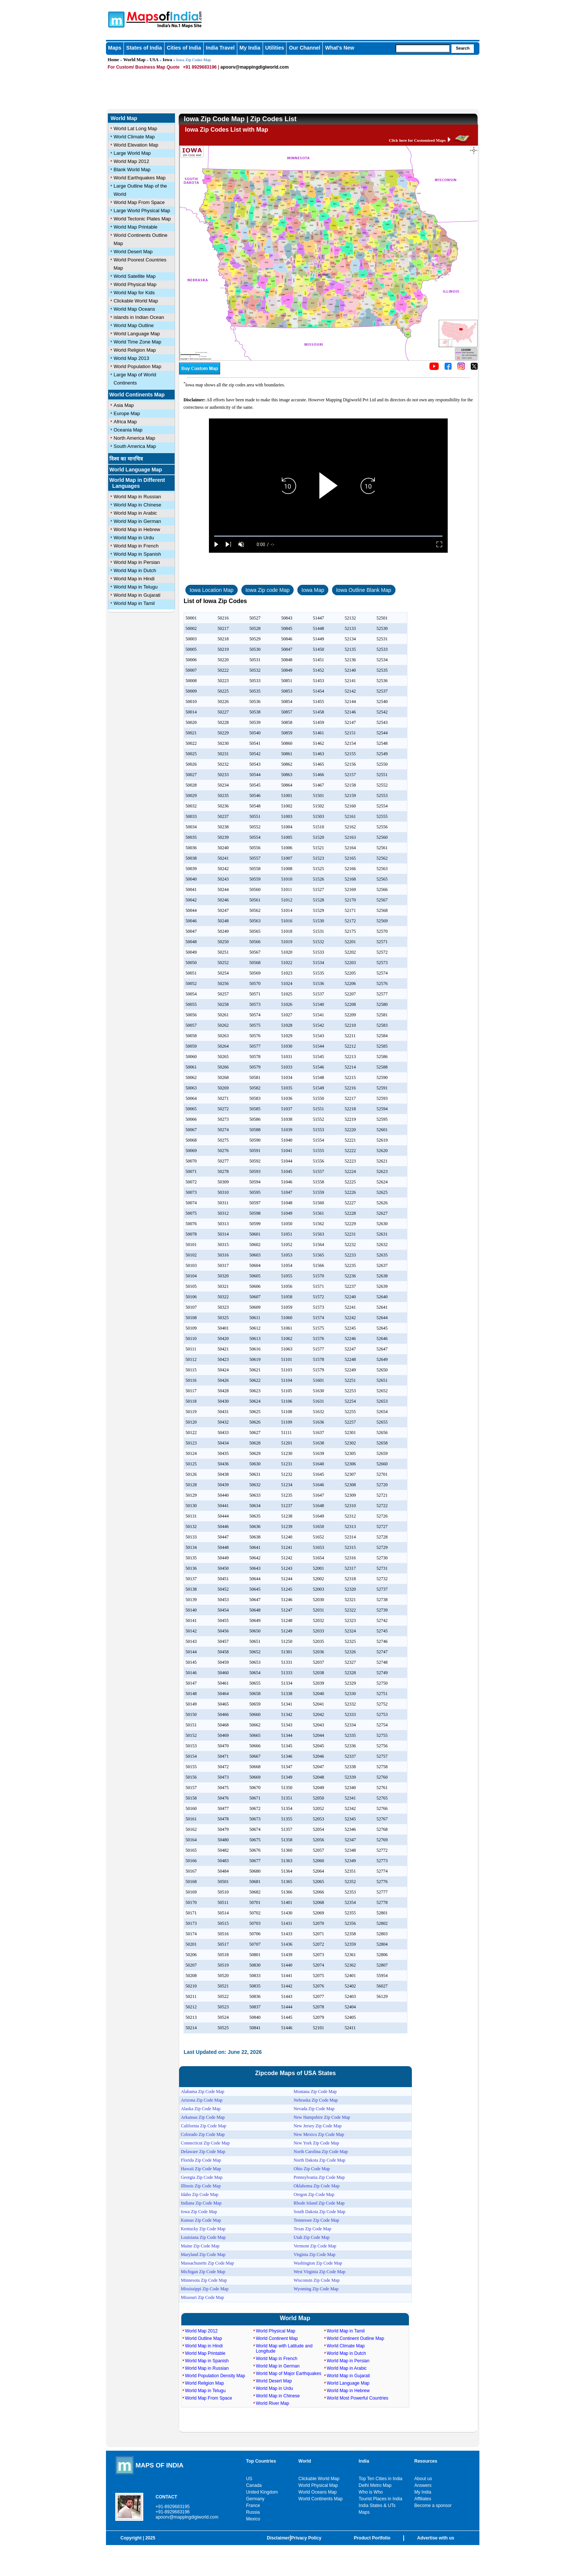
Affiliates (422, 2498)
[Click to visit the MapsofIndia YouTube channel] (434, 368)
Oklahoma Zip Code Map (317, 2185)
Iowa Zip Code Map (199, 2211)
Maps (115, 48)
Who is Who (371, 2492)
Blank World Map (132, 169)
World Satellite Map (135, 276)
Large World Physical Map (142, 210)
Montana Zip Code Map (315, 2091)
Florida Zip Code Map (201, 2160)
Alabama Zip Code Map (202, 2091)
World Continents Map (137, 395)
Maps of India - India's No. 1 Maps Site (115, 19)
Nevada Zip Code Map (314, 2108)
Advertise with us (435, 2538)
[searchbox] (422, 48)
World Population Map (138, 366)
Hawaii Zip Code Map (201, 2168)
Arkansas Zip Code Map (203, 2117)
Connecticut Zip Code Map (205, 2143)
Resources (425, 2461)
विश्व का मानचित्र (126, 459)
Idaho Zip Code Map (199, 2194)
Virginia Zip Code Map (314, 2254)
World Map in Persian (137, 562)
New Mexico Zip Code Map (319, 2134)
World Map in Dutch (135, 570)
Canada (254, 2485)
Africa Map (125, 421)
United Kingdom (262, 2492)
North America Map (134, 438)
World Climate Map (134, 136)
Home (113, 59)
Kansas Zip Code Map (201, 2220)
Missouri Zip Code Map (202, 2297)
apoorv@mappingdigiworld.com (254, 67)
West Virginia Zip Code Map (319, 2271)
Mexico (253, 2519)
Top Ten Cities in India (380, 2478)
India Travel (220, 48)
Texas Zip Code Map (312, 2228)
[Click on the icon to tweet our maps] (474, 368)
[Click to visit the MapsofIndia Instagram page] (461, 368)
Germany (255, 2498)
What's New (339, 48)
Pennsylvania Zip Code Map (319, 2177)
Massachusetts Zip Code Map (207, 2263)
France (253, 2505)
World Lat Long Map (135, 128)
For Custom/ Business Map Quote (144, 67)
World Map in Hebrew (137, 529)
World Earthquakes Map (140, 178)
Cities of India (184, 48)
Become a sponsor (433, 2505)
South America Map (135, 446)
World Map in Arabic (135, 513)
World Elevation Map (136, 145)
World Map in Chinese (138, 505)
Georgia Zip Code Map (201, 2177)
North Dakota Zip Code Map (319, 2160)
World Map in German (137, 521)
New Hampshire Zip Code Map (322, 2117)
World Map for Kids (134, 292)
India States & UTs (377, 2505)
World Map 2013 (131, 358)
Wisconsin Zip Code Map (317, 2280)
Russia (253, 2512)
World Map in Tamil (134, 603)
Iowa (167, 59)
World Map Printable (136, 227)
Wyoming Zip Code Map (316, 2288)
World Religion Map (135, 350)
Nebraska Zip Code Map (316, 2100)
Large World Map (132, 153)
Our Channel (304, 48)
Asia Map (124, 405)
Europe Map (127, 413)
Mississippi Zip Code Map (205, 2288)
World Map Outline (134, 325)
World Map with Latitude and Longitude (284, 2348)
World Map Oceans (134, 309)
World (304, 2461)
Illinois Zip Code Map (201, 2185)
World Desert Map (133, 251)
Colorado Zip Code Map (203, 2134)
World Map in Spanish (137, 554)
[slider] (328, 536)
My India (250, 48)
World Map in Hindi (134, 578)
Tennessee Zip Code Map (316, 2220)
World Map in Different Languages (137, 483)
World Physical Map (135, 284)
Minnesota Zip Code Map (204, 2280)
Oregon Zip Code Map (314, 2194)
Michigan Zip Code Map (203, 2271)
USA (154, 59)
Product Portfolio (372, 2538)
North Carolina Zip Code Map (321, 2151)
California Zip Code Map (203, 2125)
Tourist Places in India (380, 2498)
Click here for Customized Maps (417, 140)
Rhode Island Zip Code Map (319, 2203)
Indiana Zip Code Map (201, 2203)
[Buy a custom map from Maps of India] (199, 373)
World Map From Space (139, 202)
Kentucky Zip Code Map (203, 2228)
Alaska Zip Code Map (200, 2108)
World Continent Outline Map (355, 2338)
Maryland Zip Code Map (203, 2254)
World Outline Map (203, 2338)
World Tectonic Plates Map (142, 219)
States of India (144, 48)
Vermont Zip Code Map (315, 2246)
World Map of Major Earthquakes (288, 2373)
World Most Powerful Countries (357, 2398)
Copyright (131, 2538)
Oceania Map (128, 430)
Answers (423, 2485)
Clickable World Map (136, 301)
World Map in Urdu (134, 537)
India (364, 2461)
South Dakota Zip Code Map (319, 2211)
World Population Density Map (215, 2375)
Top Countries (261, 2461)
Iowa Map (312, 590)
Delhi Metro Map (375, 2485)
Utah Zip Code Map (311, 2237)
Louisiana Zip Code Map (203, 2237)
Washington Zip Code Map (318, 2263)
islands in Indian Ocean (139, 317)
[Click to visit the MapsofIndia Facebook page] (448, 368)
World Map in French (136, 546)
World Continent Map (277, 2338)
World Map (134, 59)
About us (423, 2478)
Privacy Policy (306, 2538)
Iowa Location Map (212, 590)
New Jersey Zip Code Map (318, 2125)
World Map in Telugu (136, 587)
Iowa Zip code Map (267, 590)
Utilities (274, 48)
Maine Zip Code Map (200, 2246)
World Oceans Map (317, 2492)
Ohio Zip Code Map (312, 2168)
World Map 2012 (131, 161)
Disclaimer (278, 2538)
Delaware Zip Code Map (203, 2151)
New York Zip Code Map (316, 2143)
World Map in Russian (137, 496)
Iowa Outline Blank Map (363, 590)
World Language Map (137, 333)
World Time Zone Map (138, 342)
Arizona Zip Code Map (202, 2100)
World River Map (272, 2403)
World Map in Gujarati (137, 595)
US (249, 2478)
